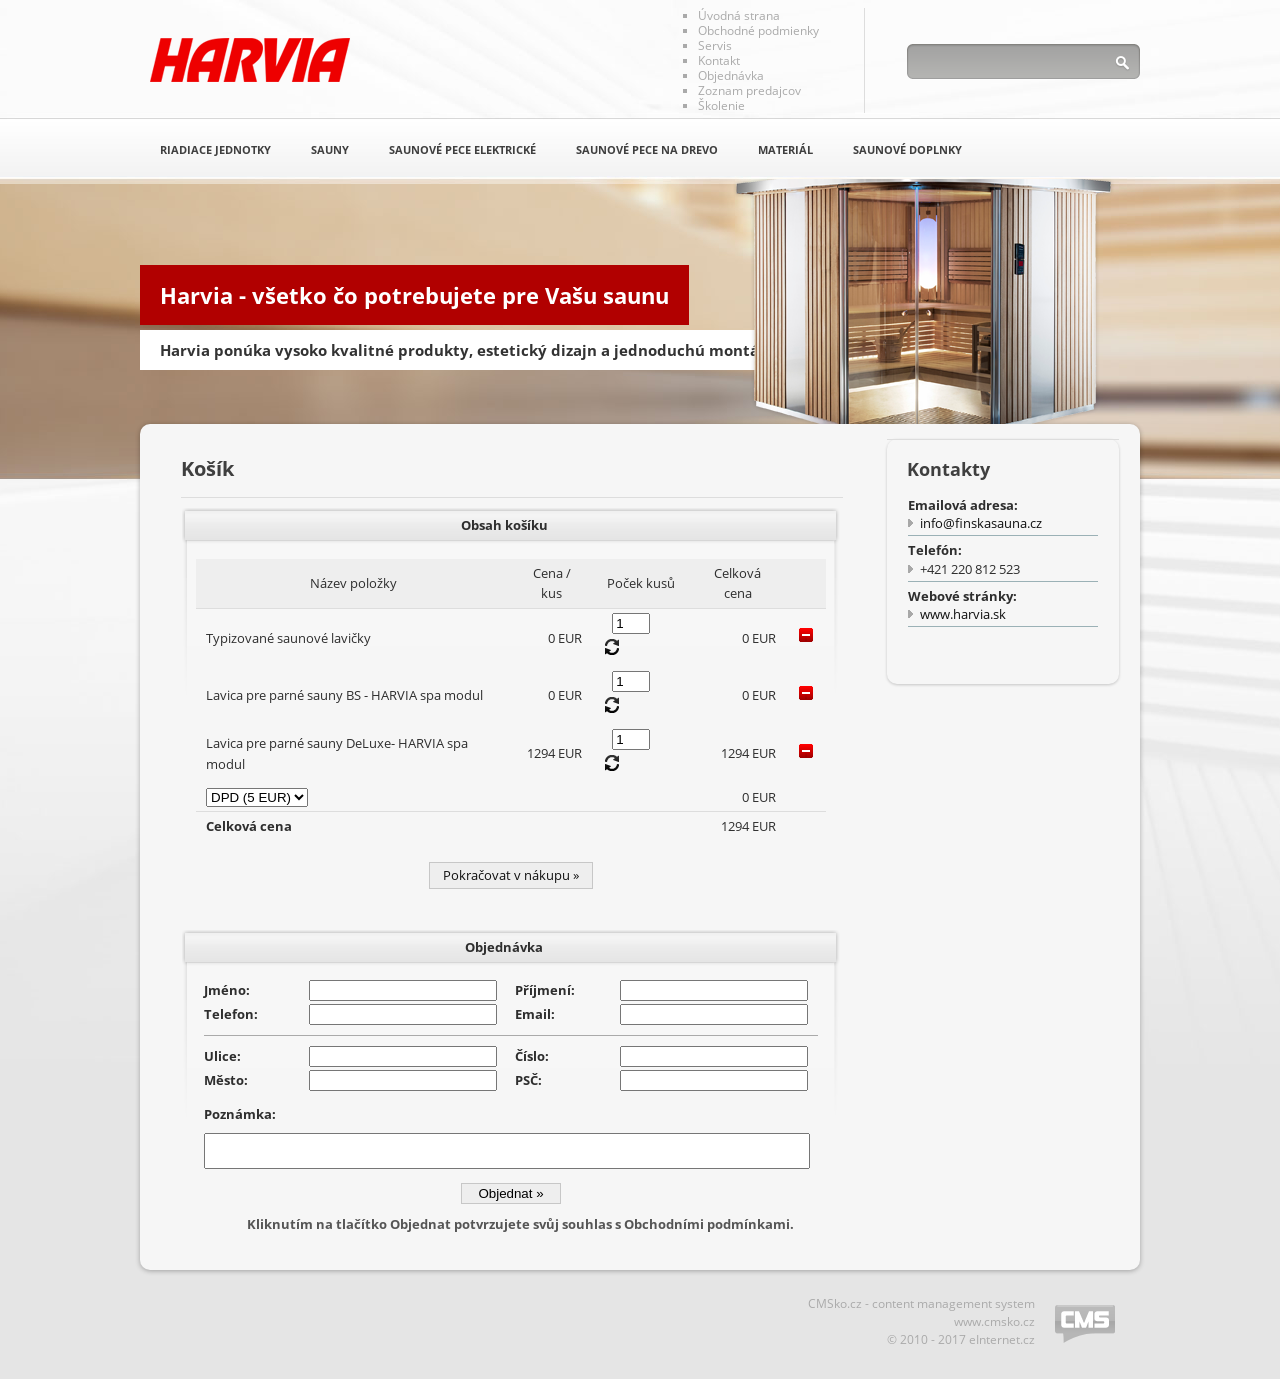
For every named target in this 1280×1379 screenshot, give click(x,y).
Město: (226, 1080)
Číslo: (532, 1056)
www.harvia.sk (963, 614)
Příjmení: (545, 990)
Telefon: (231, 1014)
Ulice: (222, 1056)
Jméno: (227, 990)
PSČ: (528, 1080)
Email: (535, 1014)
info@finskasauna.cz (981, 523)
